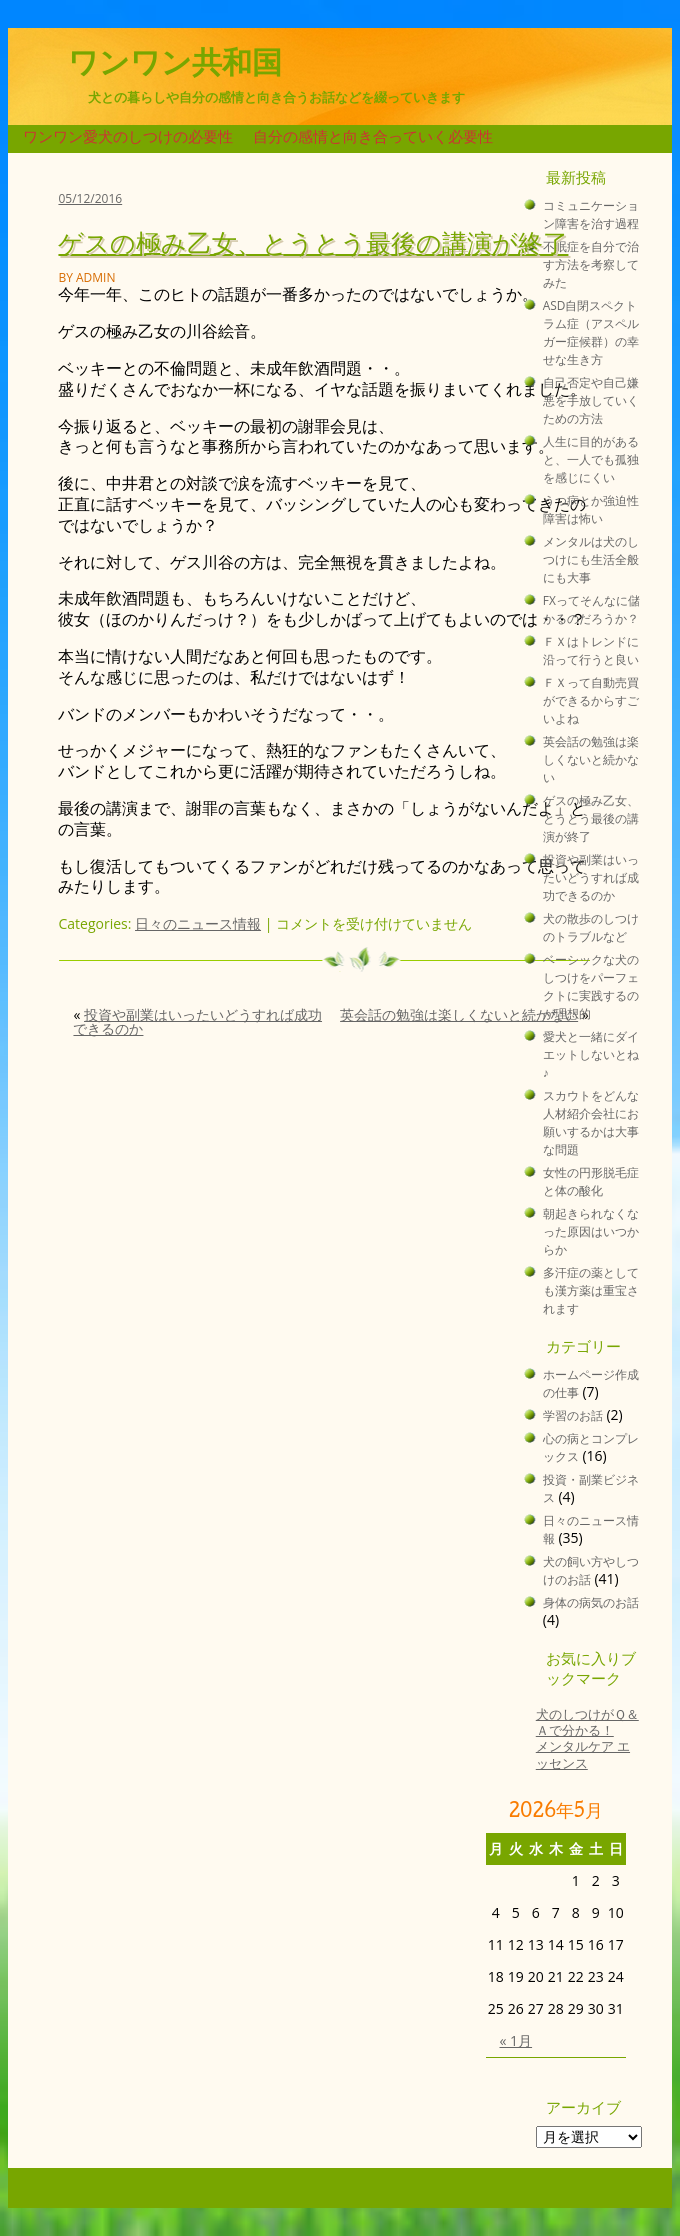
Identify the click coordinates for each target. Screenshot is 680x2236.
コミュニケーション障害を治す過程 (591, 214)
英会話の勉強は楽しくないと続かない (459, 1014)
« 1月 (515, 2040)
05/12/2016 (90, 198)
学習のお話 (573, 1415)
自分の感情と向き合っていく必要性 (373, 136)
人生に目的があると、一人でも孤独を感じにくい (591, 459)
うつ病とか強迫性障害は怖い (591, 509)
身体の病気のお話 (591, 1602)
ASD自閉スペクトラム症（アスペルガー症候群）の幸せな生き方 (591, 332)
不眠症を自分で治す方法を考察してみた (591, 264)
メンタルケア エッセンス (583, 1754)
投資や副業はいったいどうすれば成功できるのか (197, 1021)
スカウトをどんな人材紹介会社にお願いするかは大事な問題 (591, 1122)
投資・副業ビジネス (591, 1488)
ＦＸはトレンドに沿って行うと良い (591, 650)
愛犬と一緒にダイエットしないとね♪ (591, 1054)
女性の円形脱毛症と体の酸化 (591, 1181)
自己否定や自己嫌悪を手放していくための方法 (591, 400)
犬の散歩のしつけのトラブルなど (591, 927)
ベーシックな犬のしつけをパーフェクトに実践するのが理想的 (591, 986)
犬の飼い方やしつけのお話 (591, 1570)
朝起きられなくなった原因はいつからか (591, 1231)
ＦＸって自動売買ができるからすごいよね (591, 700)
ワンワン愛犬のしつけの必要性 (128, 136)
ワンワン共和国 (175, 62)
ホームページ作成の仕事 (591, 1383)
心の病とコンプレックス (591, 1447)
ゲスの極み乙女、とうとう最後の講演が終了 (313, 241)
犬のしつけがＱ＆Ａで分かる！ (587, 1722)
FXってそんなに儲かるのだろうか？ (591, 609)
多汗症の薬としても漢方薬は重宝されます (591, 1290)
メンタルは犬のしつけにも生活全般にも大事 (591, 559)
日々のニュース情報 (198, 923)
